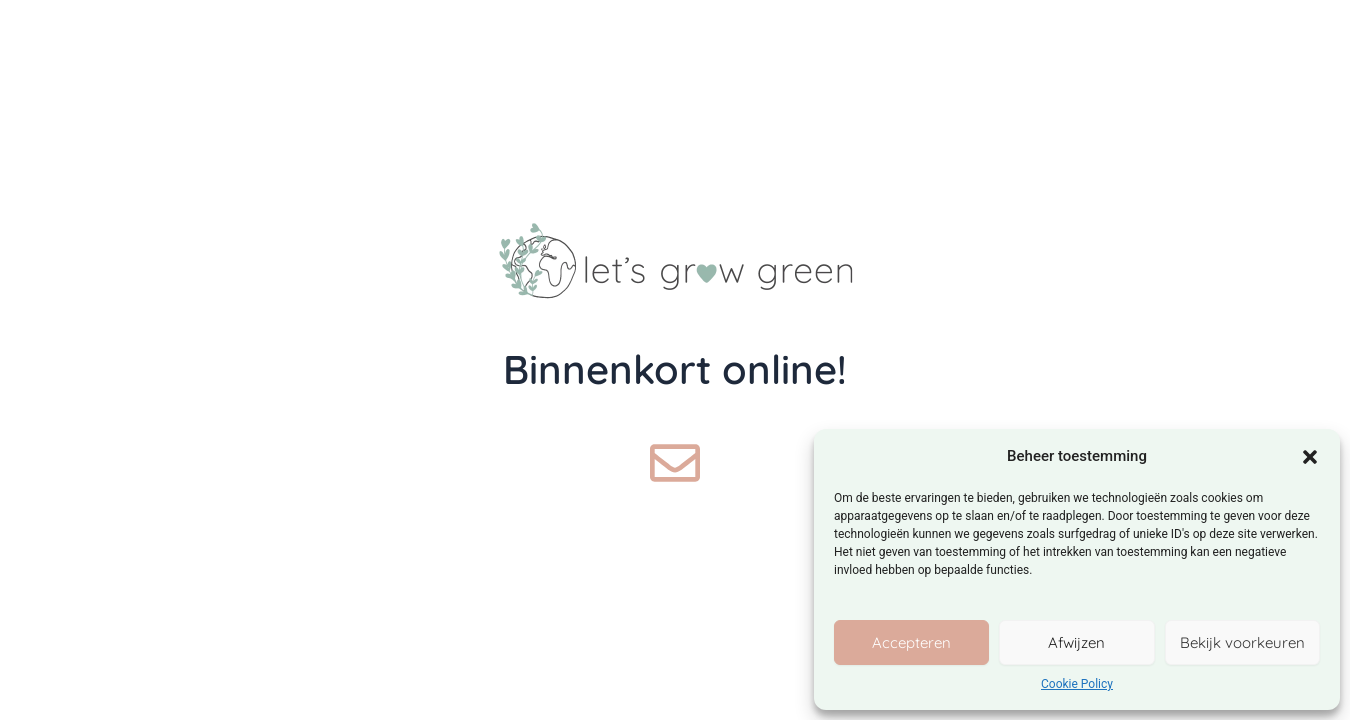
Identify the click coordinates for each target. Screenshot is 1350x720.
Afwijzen (1076, 642)
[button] (1310, 457)
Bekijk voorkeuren (1242, 642)
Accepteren (911, 642)
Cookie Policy (1077, 684)
